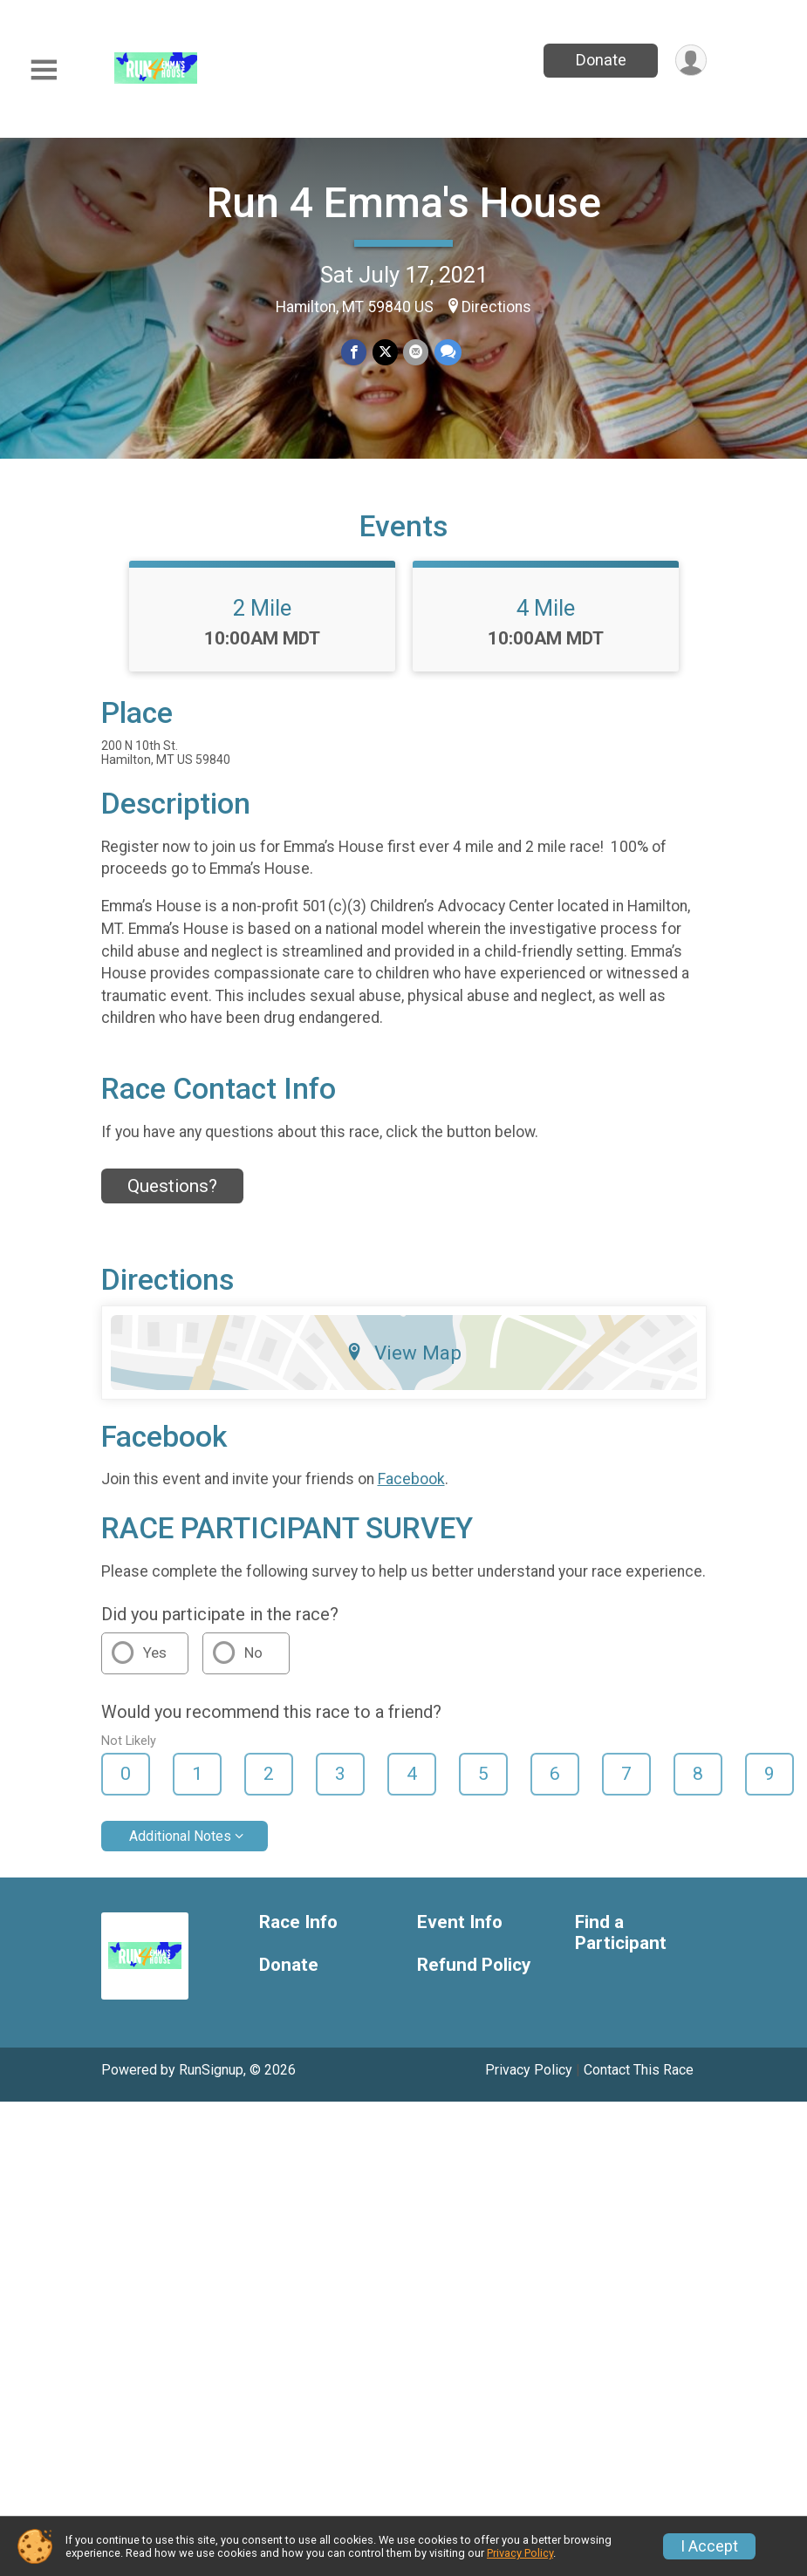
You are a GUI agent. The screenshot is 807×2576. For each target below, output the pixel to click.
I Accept (709, 2546)
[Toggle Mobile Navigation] (43, 70)
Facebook (411, 1490)
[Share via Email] (415, 352)
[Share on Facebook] (354, 352)
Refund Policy (473, 1976)
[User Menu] (690, 60)
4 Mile (545, 618)
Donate (599, 60)
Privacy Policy (528, 2080)
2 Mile (262, 618)
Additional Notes (180, 1846)
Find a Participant (621, 1943)
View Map (403, 1363)
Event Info (460, 1933)
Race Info (298, 1933)
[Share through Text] (447, 352)
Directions (496, 307)
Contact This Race (639, 2080)
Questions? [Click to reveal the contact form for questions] (172, 1196)
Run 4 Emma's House (404, 203)
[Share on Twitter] (385, 352)
